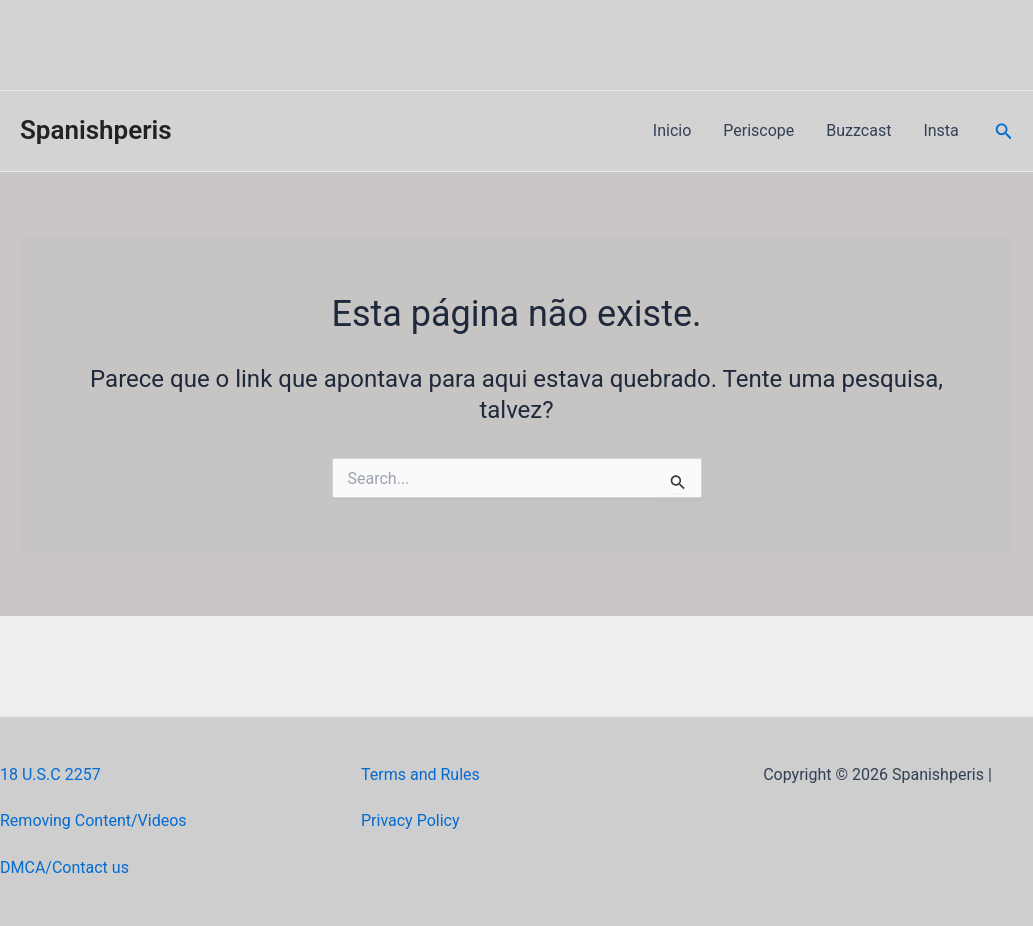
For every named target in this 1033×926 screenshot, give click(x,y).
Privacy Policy (410, 820)
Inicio (672, 130)
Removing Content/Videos (93, 820)
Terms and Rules (420, 774)
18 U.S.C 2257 (50, 774)
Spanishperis (96, 130)
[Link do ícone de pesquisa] (1004, 131)
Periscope (758, 130)
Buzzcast (858, 130)
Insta (940, 130)
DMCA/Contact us (64, 867)
